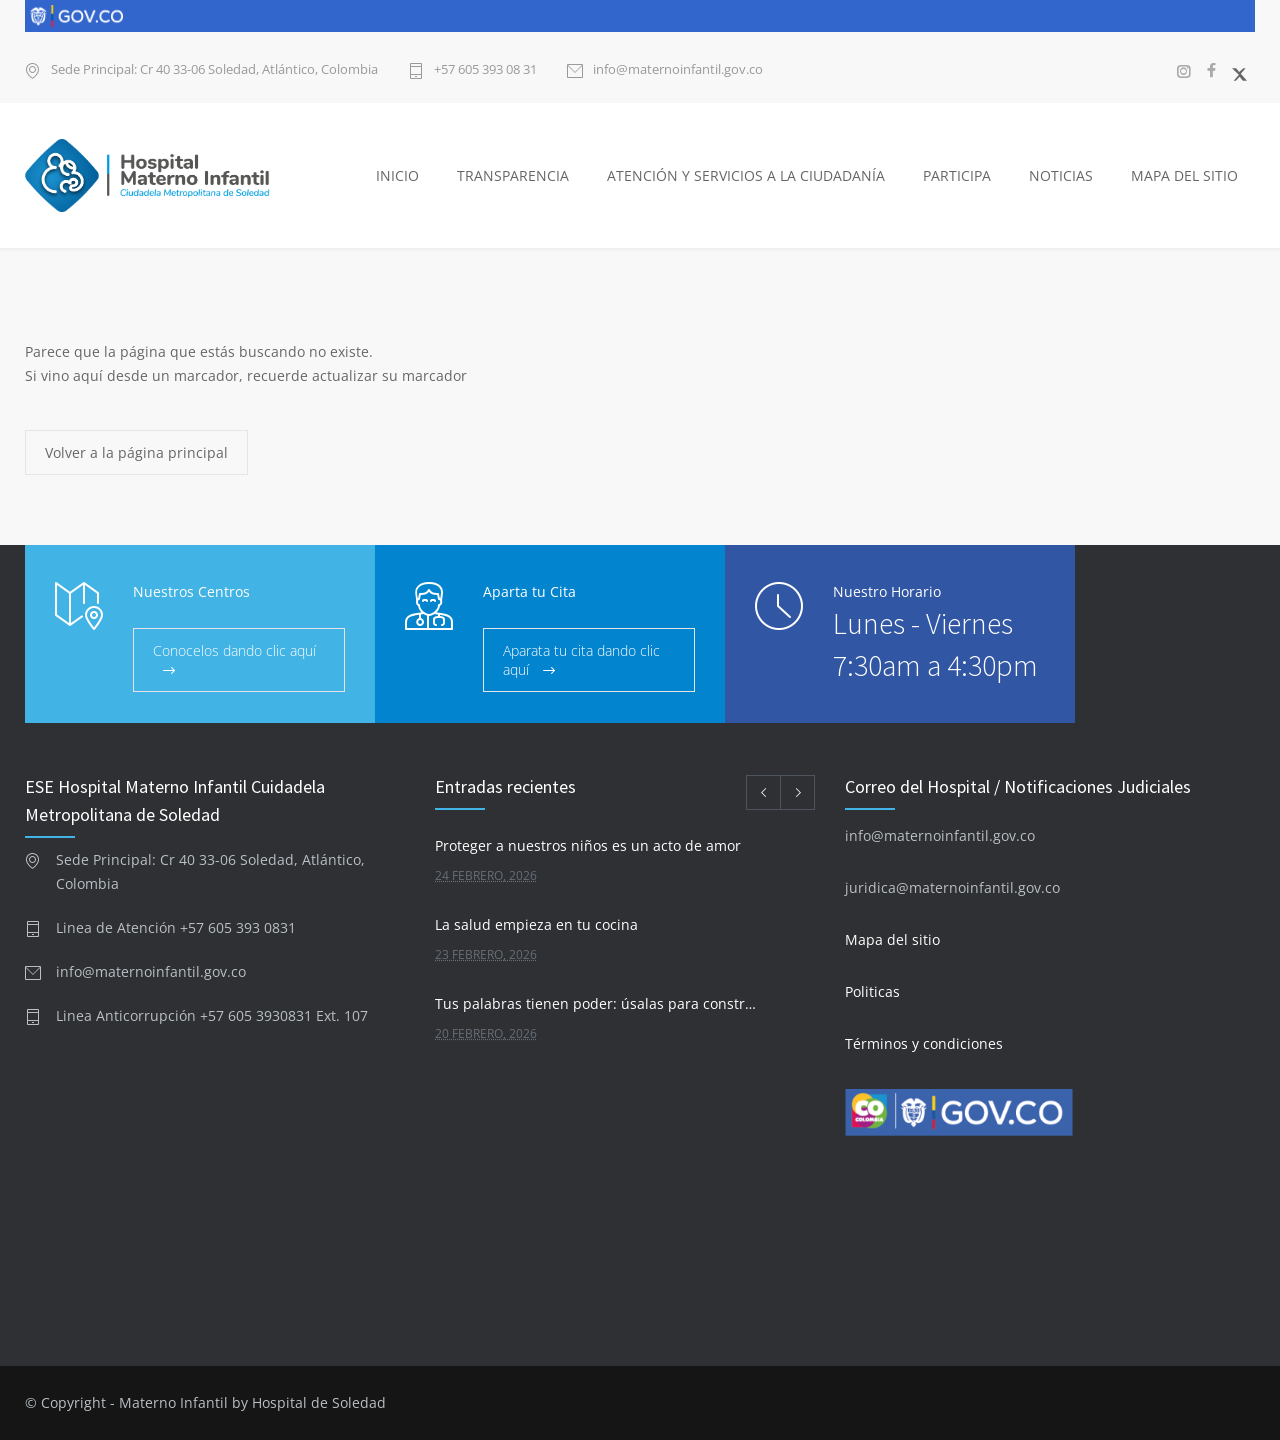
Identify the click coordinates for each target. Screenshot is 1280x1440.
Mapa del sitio (892, 939)
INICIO (397, 175)
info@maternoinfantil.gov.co (678, 70)
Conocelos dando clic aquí (234, 650)
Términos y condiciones (924, 1043)
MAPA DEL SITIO (1184, 175)
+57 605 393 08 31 (485, 70)
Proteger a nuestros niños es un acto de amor (588, 845)
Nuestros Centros (191, 591)
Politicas (872, 991)
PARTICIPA (957, 175)
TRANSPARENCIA (513, 175)
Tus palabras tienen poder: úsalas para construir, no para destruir (596, 1003)
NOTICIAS (1061, 175)
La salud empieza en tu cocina (536, 924)
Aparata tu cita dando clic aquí (581, 660)
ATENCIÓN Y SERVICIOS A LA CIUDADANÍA (746, 175)
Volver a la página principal (136, 452)
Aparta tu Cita (529, 591)
